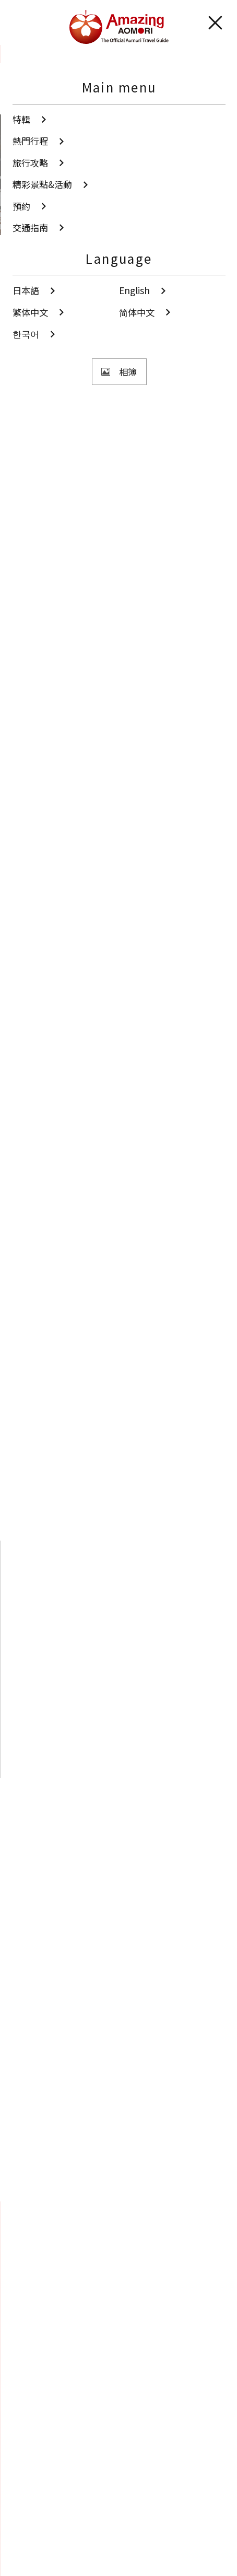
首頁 (20, 54)
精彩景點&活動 (69, 54)
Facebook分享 (137, 2176)
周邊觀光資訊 (145, 1809)
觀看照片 (87, 397)
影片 (119, 2415)
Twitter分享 (98, 2176)
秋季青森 (42, 602)
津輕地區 (42, 493)
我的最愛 (39, 2323)
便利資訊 (30, 2551)
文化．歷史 (46, 548)
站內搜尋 (39, 2305)
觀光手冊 (119, 2460)
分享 (83, 434)
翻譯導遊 (30, 2508)
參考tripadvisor (51, 999)
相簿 (119, 2369)
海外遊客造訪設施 (130, 548)
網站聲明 (30, 2529)
